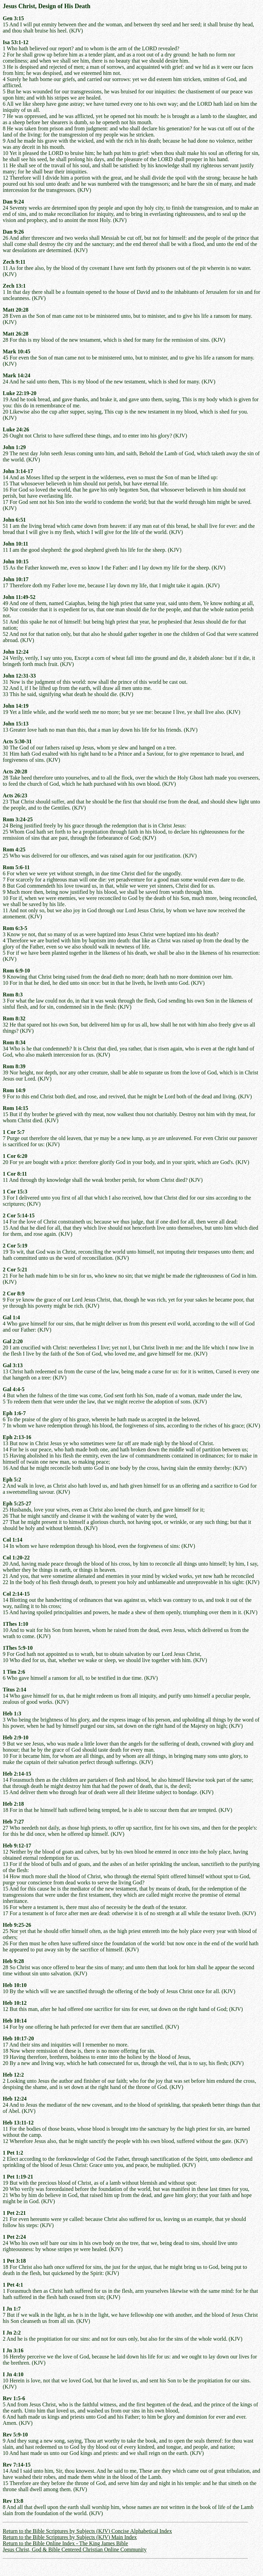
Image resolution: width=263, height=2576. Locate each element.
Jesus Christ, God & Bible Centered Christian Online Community (75, 2549)
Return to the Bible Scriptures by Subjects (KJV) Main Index (70, 2537)
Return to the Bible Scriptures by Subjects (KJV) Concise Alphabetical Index (87, 2531)
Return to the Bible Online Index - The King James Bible (65, 2543)
